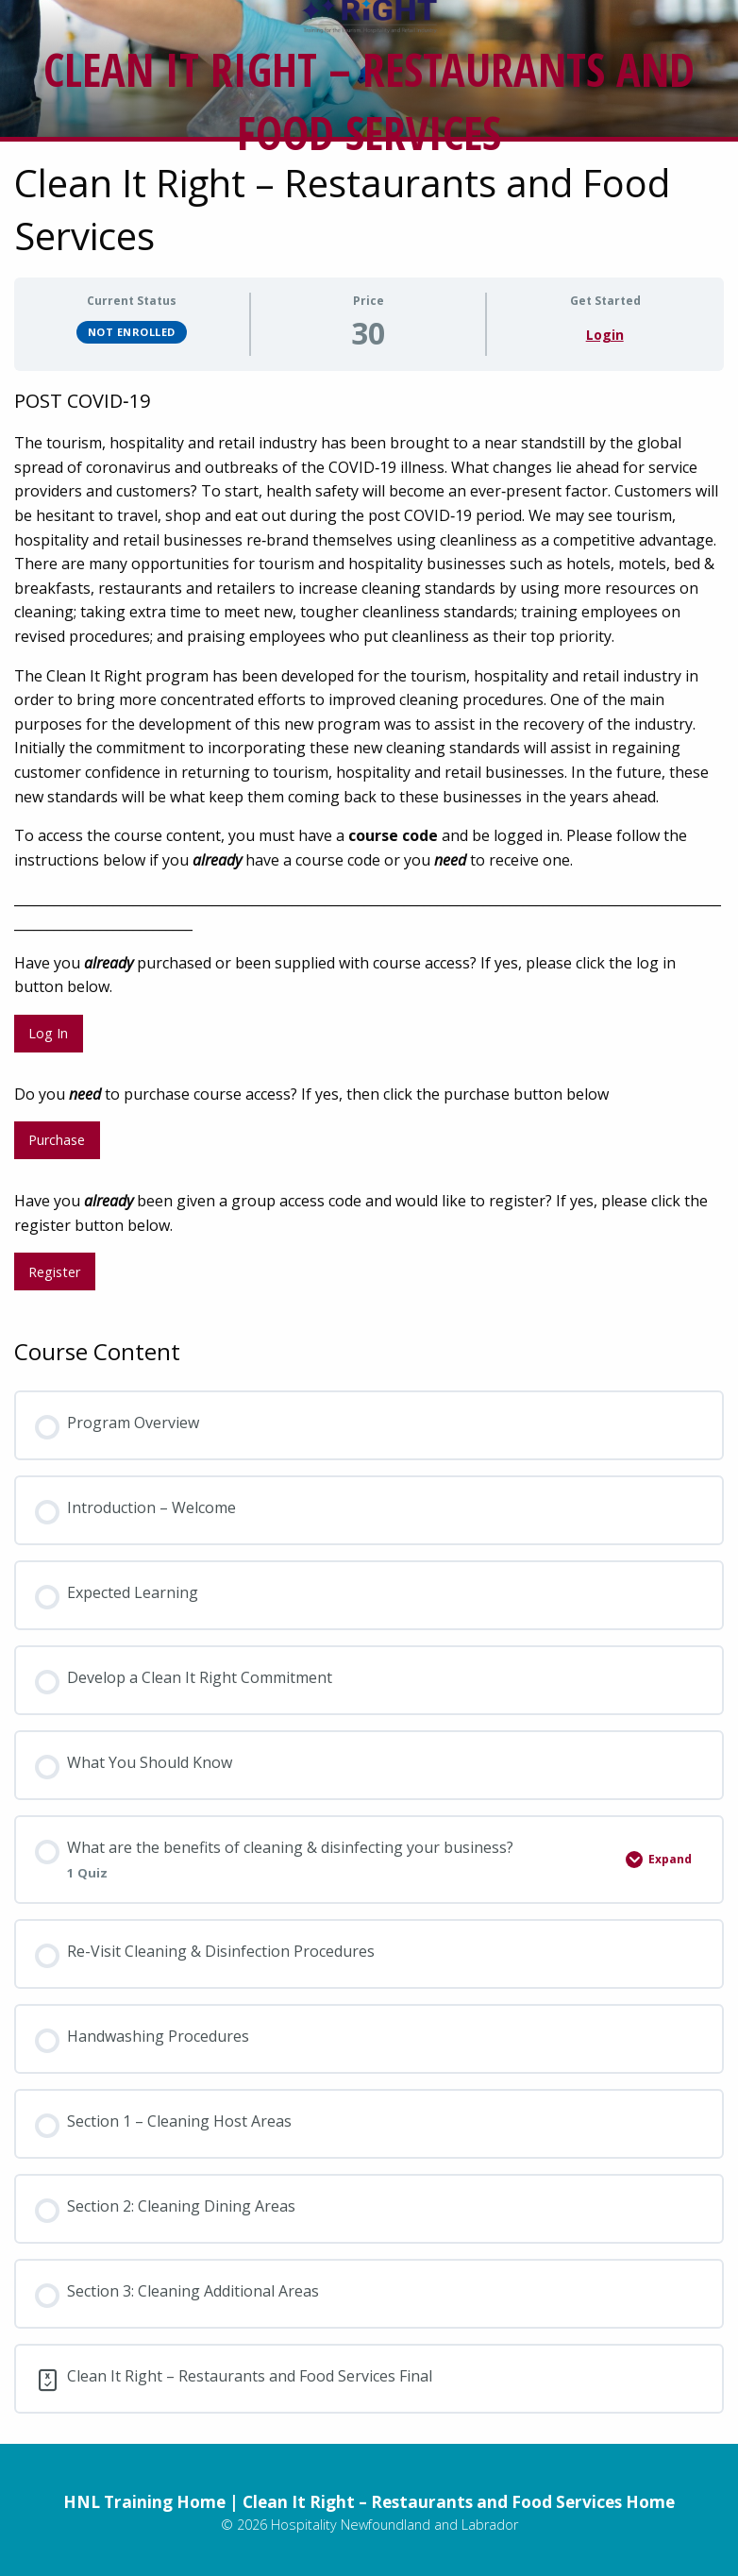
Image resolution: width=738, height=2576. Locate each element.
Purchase (56, 1140)
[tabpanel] (369, 845)
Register (54, 1272)
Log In (48, 1033)
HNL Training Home (144, 2502)
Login (605, 335)
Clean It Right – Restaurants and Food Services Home (459, 2502)
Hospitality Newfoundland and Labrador (394, 2525)
